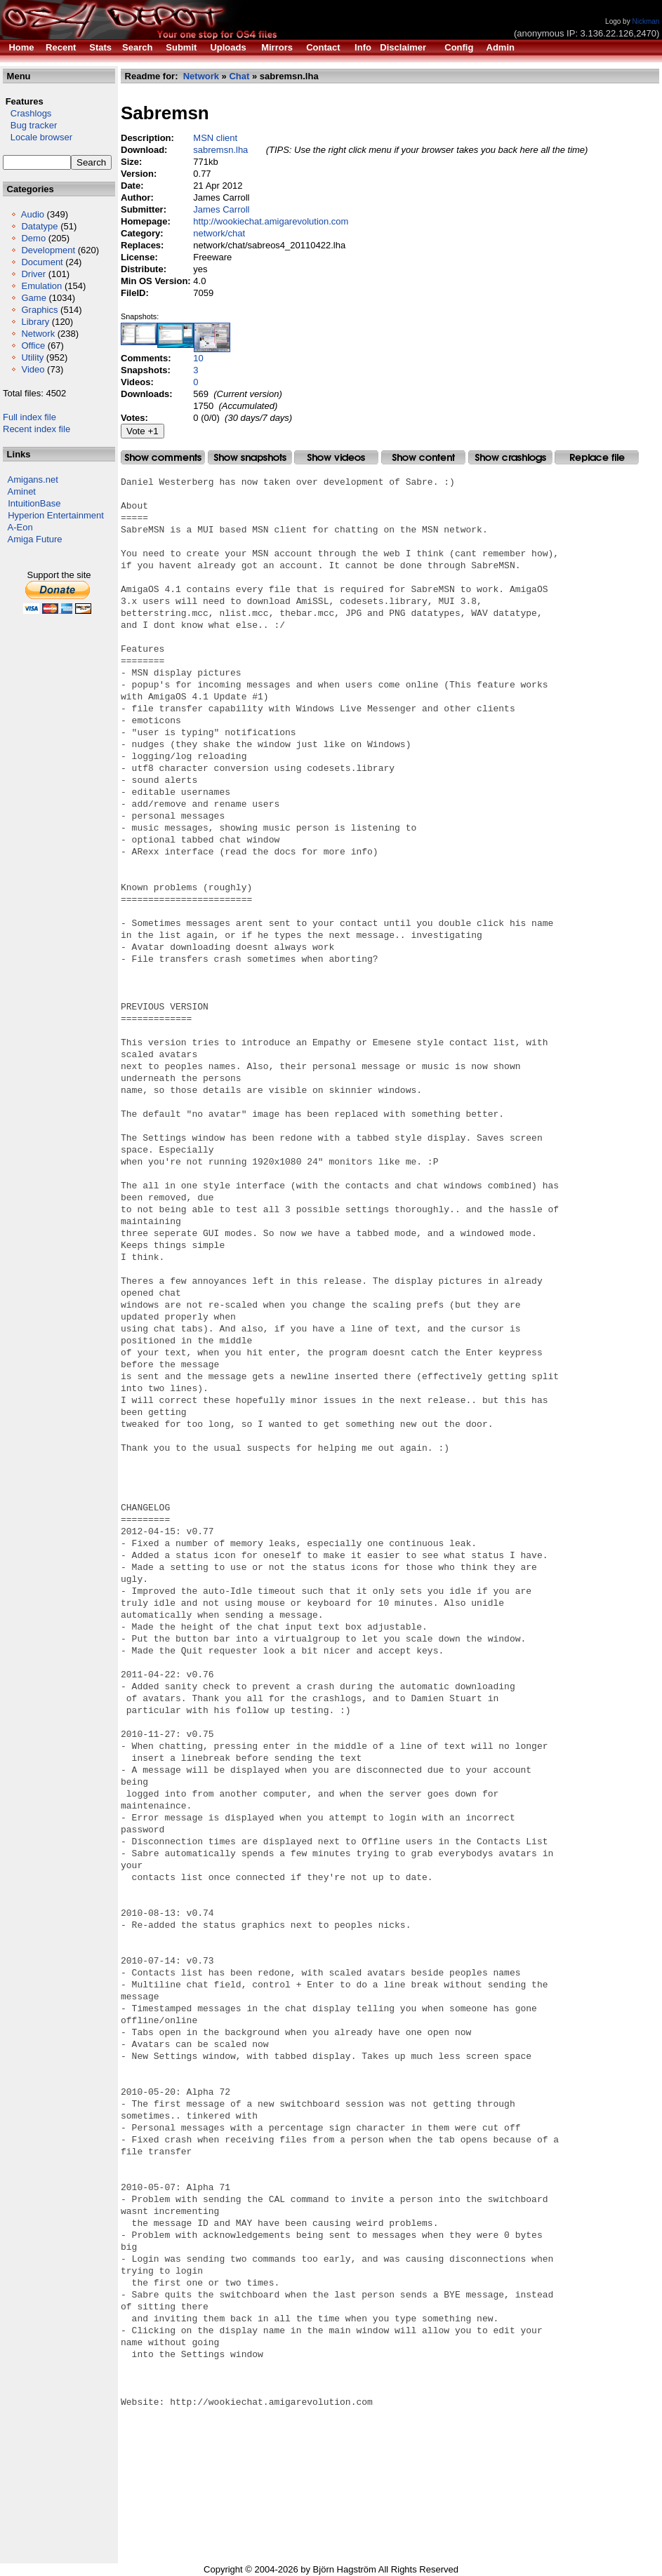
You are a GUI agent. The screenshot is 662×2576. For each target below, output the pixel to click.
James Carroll (221, 209)
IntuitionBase (34, 503)
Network (38, 333)
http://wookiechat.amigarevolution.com (270, 221)
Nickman (645, 21)
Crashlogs (27, 113)
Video (32, 369)
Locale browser (37, 137)
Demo (33, 238)
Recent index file (36, 429)
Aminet (22, 491)
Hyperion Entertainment (56, 515)
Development (48, 250)
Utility (32, 357)
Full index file (29, 417)
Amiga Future (35, 539)
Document (41, 262)
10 (198, 358)
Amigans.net (33, 479)
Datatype (39, 226)
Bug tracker (30, 125)
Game (33, 298)
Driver (33, 274)
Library (35, 321)
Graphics (39, 309)
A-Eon (20, 527)
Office (33, 345)
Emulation (41, 286)
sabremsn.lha (220, 150)
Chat (239, 76)
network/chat (219, 233)
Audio (32, 214)
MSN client (215, 138)
